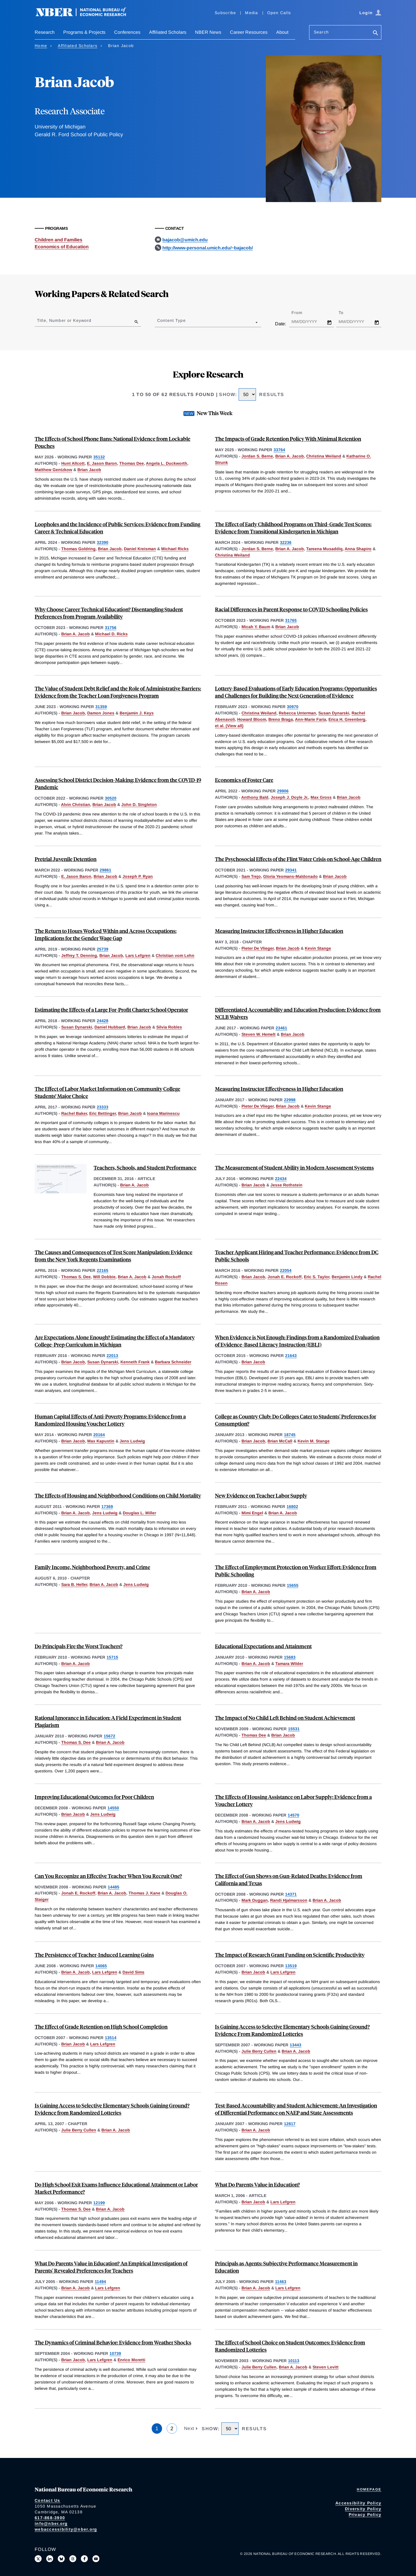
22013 (112, 1355)
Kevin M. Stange (314, 1441)
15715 (112, 1657)
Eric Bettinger (102, 1113)
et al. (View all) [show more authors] (229, 725)
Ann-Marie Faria (310, 719)
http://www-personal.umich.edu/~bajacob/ (207, 247)
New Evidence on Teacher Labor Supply (261, 1495)
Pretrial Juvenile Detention (65, 859)
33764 (279, 449)
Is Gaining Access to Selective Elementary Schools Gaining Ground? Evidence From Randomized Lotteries (292, 2030)
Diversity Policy (363, 2508)
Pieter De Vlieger (258, 948)
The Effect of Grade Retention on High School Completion (101, 2026)
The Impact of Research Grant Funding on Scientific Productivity (290, 1954)
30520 (110, 798)
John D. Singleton (139, 804)
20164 (99, 1434)
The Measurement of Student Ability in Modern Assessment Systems (294, 1167)
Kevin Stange (318, 948)
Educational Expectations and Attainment (263, 1646)
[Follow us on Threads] (72, 2558)
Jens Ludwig (132, 1441)
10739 (115, 2353)
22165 (102, 1270)
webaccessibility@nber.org (66, 2529)
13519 (291, 1965)
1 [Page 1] (156, 2428)
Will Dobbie (104, 1276)
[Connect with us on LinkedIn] (49, 2558)
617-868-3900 (50, 2517)
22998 (290, 1099)
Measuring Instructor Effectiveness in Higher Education (279, 930)
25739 (102, 949)
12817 (290, 2123)
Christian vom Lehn (175, 955)
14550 (113, 1808)
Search (321, 32)
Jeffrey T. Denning (79, 955)
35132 (99, 457)
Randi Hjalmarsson (288, 1900)
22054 (285, 1270)
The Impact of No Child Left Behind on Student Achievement (285, 1717)
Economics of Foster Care (244, 779)
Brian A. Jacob (289, 456)
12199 (99, 2202)
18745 (290, 1434)
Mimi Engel (252, 1513)
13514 (110, 2037)
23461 (281, 1028)
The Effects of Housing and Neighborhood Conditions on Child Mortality (118, 1495)
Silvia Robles (169, 1027)
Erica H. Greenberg (346, 719)
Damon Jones (100, 713)
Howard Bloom (251, 719)
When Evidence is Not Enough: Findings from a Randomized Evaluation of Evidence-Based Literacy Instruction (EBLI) (297, 1341)
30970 (292, 706)
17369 (107, 1506)
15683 (290, 1657)
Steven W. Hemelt (259, 1034)
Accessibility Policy (358, 2503)
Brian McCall (280, 1441)
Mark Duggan (255, 1900)
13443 (295, 2045)
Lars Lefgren (138, 955)
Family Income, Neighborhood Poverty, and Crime (92, 1567)
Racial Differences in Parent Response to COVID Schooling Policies (291, 609)
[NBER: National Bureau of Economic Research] (85, 15)
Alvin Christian (75, 804)
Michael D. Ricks (111, 634)
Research (45, 32)
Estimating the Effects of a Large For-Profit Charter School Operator (111, 1009)
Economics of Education (62, 246)
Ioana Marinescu (163, 1113)
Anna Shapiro (358, 548)
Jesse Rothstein (286, 1185)
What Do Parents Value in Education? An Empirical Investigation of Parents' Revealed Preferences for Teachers (111, 2267)
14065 (101, 1965)
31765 (291, 620)
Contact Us (47, 2500)
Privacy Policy (365, 2514)
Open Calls (279, 12)
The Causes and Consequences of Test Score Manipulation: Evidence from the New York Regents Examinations (113, 1255)
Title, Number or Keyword (64, 320)
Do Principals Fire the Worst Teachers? (78, 1646)
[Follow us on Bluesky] (61, 2558)
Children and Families (58, 239)
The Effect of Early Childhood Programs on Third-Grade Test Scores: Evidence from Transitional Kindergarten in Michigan (293, 527)
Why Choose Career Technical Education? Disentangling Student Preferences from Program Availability (109, 613)
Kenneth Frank (135, 1362)
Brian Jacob (89, 469)
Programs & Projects (84, 32)
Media (251, 12)
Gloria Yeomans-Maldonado (290, 876)
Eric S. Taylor (316, 1276)
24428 (102, 1020)
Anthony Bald (254, 797)
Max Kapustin (100, 1441)
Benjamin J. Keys (137, 713)
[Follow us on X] (38, 2558)
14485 (113, 1887)
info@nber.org (51, 2523)
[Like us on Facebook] (84, 2558)
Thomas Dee (131, 463)
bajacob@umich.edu (185, 239)
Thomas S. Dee (76, 1276)
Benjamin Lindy (347, 1276)
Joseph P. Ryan (137, 876)
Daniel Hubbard (109, 1027)
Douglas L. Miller (139, 1513)
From (302, 312)
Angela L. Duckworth (166, 463)
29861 (105, 870)
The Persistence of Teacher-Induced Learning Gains (94, 1954)
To (346, 312)
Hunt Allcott (73, 463)
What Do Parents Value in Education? (257, 2184)
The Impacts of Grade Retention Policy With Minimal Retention (288, 438)
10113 (293, 2360)
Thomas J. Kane (144, 1893)
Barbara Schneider (173, 1362)
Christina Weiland (323, 456)
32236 (285, 542)
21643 (291, 1355)
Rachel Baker (74, 1113)
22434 (281, 1178)
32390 (102, 542)
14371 (291, 1894)
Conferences (127, 32)
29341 (291, 870)
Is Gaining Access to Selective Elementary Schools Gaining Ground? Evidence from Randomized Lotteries (112, 2109)
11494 (100, 2281)
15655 (292, 1585)
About (282, 32)
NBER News (208, 32)
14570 (293, 1815)
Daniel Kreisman (140, 548)
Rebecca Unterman (297, 713)
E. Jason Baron (102, 463)
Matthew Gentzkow (53, 469)
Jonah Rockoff (166, 1276)
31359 (101, 706)
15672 (109, 1736)
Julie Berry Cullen (259, 2051)
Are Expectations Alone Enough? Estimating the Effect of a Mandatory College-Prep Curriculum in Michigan (115, 1341)
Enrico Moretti (131, 2359)
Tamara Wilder (289, 1663)
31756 (110, 627)
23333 (102, 1107)
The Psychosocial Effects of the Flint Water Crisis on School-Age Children (298, 859)
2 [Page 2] (171, 2428)
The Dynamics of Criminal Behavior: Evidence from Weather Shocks (113, 2342)
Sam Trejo (251, 876)
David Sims (133, 1972)
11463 (280, 2281)
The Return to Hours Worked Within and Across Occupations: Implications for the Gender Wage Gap (106, 934)
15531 (294, 1728)
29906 (283, 791)
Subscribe (225, 12)
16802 (292, 1506)
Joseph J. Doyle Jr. (289, 797)
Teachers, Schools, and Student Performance (145, 1167)
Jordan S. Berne (257, 456)
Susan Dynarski (333, 713)
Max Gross (321, 797)
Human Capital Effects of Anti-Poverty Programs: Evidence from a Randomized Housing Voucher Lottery (110, 1420)
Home (41, 45)
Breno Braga (280, 719)
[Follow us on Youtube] (95, 2558)
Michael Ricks (175, 548)
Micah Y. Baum (256, 626)
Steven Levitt (326, 2367)
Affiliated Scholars (167, 32)
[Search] (375, 33)
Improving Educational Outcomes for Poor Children (94, 1796)
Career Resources (249, 32)
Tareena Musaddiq (324, 548)
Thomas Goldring (78, 548)
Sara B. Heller (74, 1584)
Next (190, 2428)
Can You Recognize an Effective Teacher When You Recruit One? (108, 1875)
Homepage (369, 2489)
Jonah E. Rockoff (285, 1276)
